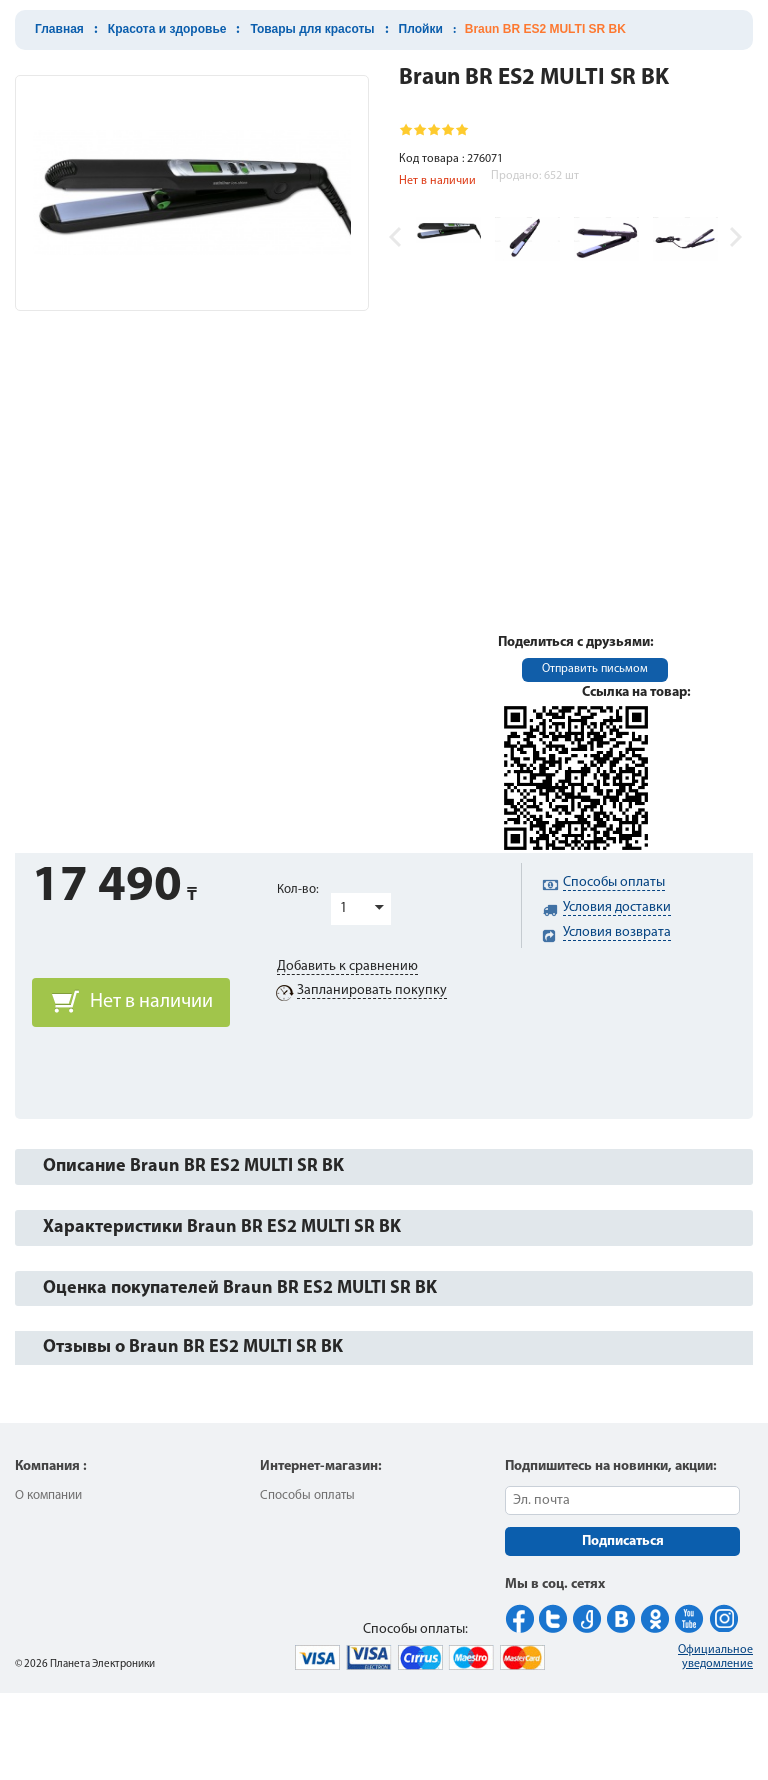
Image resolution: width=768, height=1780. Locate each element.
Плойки (421, 29)
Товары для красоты (312, 29)
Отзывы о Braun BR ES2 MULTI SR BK (193, 1347)
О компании (48, 1495)
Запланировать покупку (372, 990)
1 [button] (343, 908)
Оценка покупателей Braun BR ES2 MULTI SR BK (240, 1288)
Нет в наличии (151, 1002)
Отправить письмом (595, 669)
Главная (59, 29)
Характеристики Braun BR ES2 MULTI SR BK (222, 1227)
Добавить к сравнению (347, 966)
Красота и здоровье (167, 29)
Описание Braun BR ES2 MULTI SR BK (193, 1166)
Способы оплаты (307, 1495)
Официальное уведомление (715, 1657)
